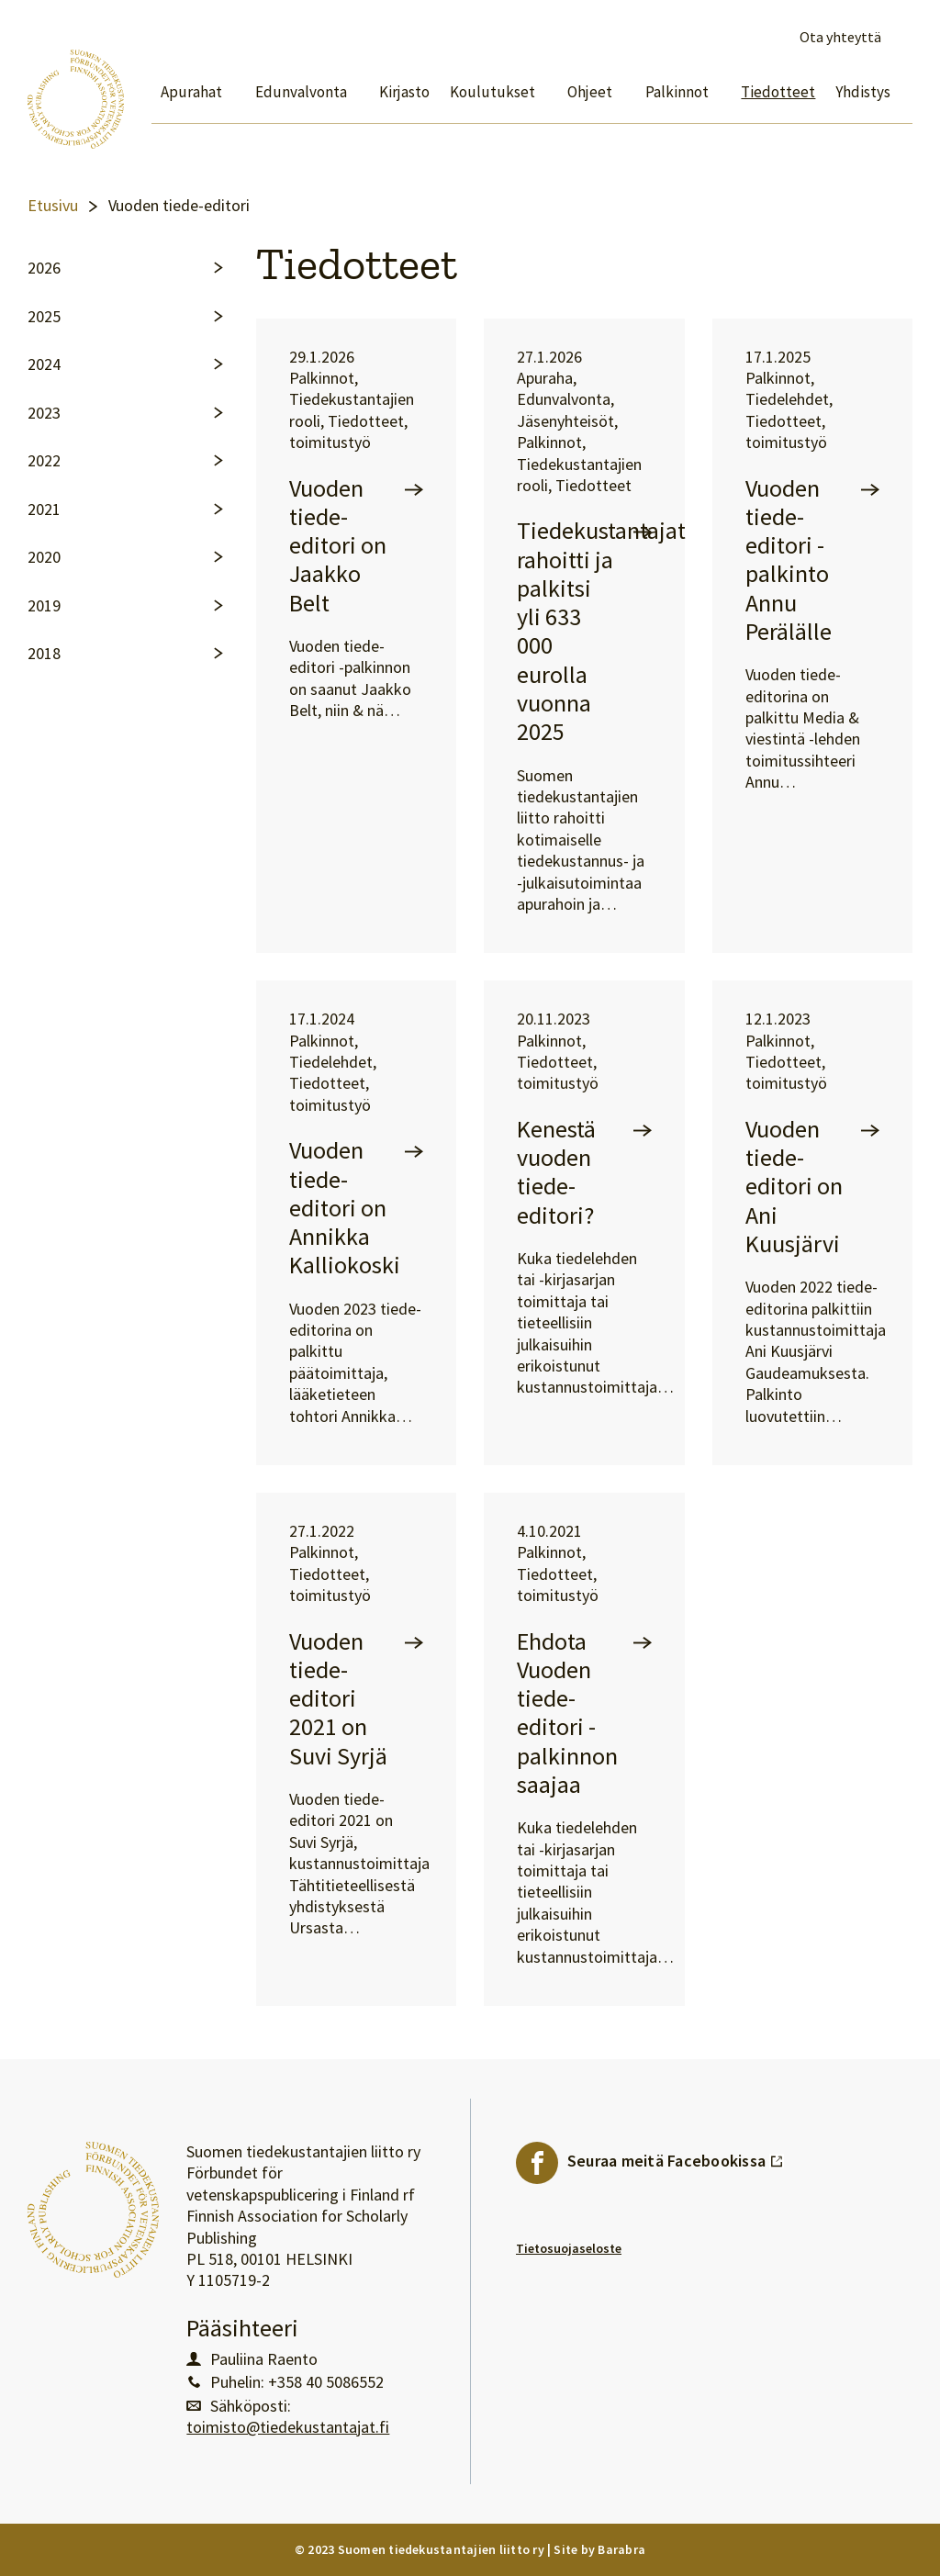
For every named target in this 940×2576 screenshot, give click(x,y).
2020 (44, 557)
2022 (44, 461)
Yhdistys (862, 92)
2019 (44, 606)
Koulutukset (492, 92)
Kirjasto (404, 92)
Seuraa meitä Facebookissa (675, 2156)
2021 (44, 509)
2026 (44, 268)
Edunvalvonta (301, 92)
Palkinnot (677, 92)
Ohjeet (589, 92)
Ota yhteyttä (840, 37)
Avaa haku (901, 37)
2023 (44, 413)
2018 (44, 654)
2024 (44, 364)
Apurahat (191, 92)
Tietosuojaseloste (568, 2248)
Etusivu (53, 206)
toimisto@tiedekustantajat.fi (287, 2427)
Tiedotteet (778, 92)
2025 (44, 317)
